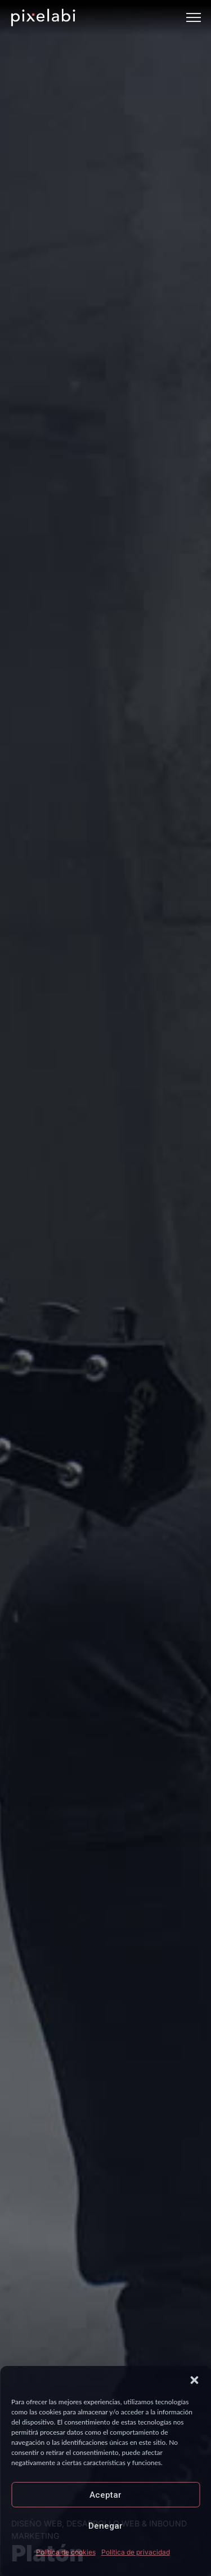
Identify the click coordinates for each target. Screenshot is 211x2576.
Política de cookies (66, 2552)
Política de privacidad (135, 2552)
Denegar (105, 2526)
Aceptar (105, 2495)
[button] (194, 2380)
